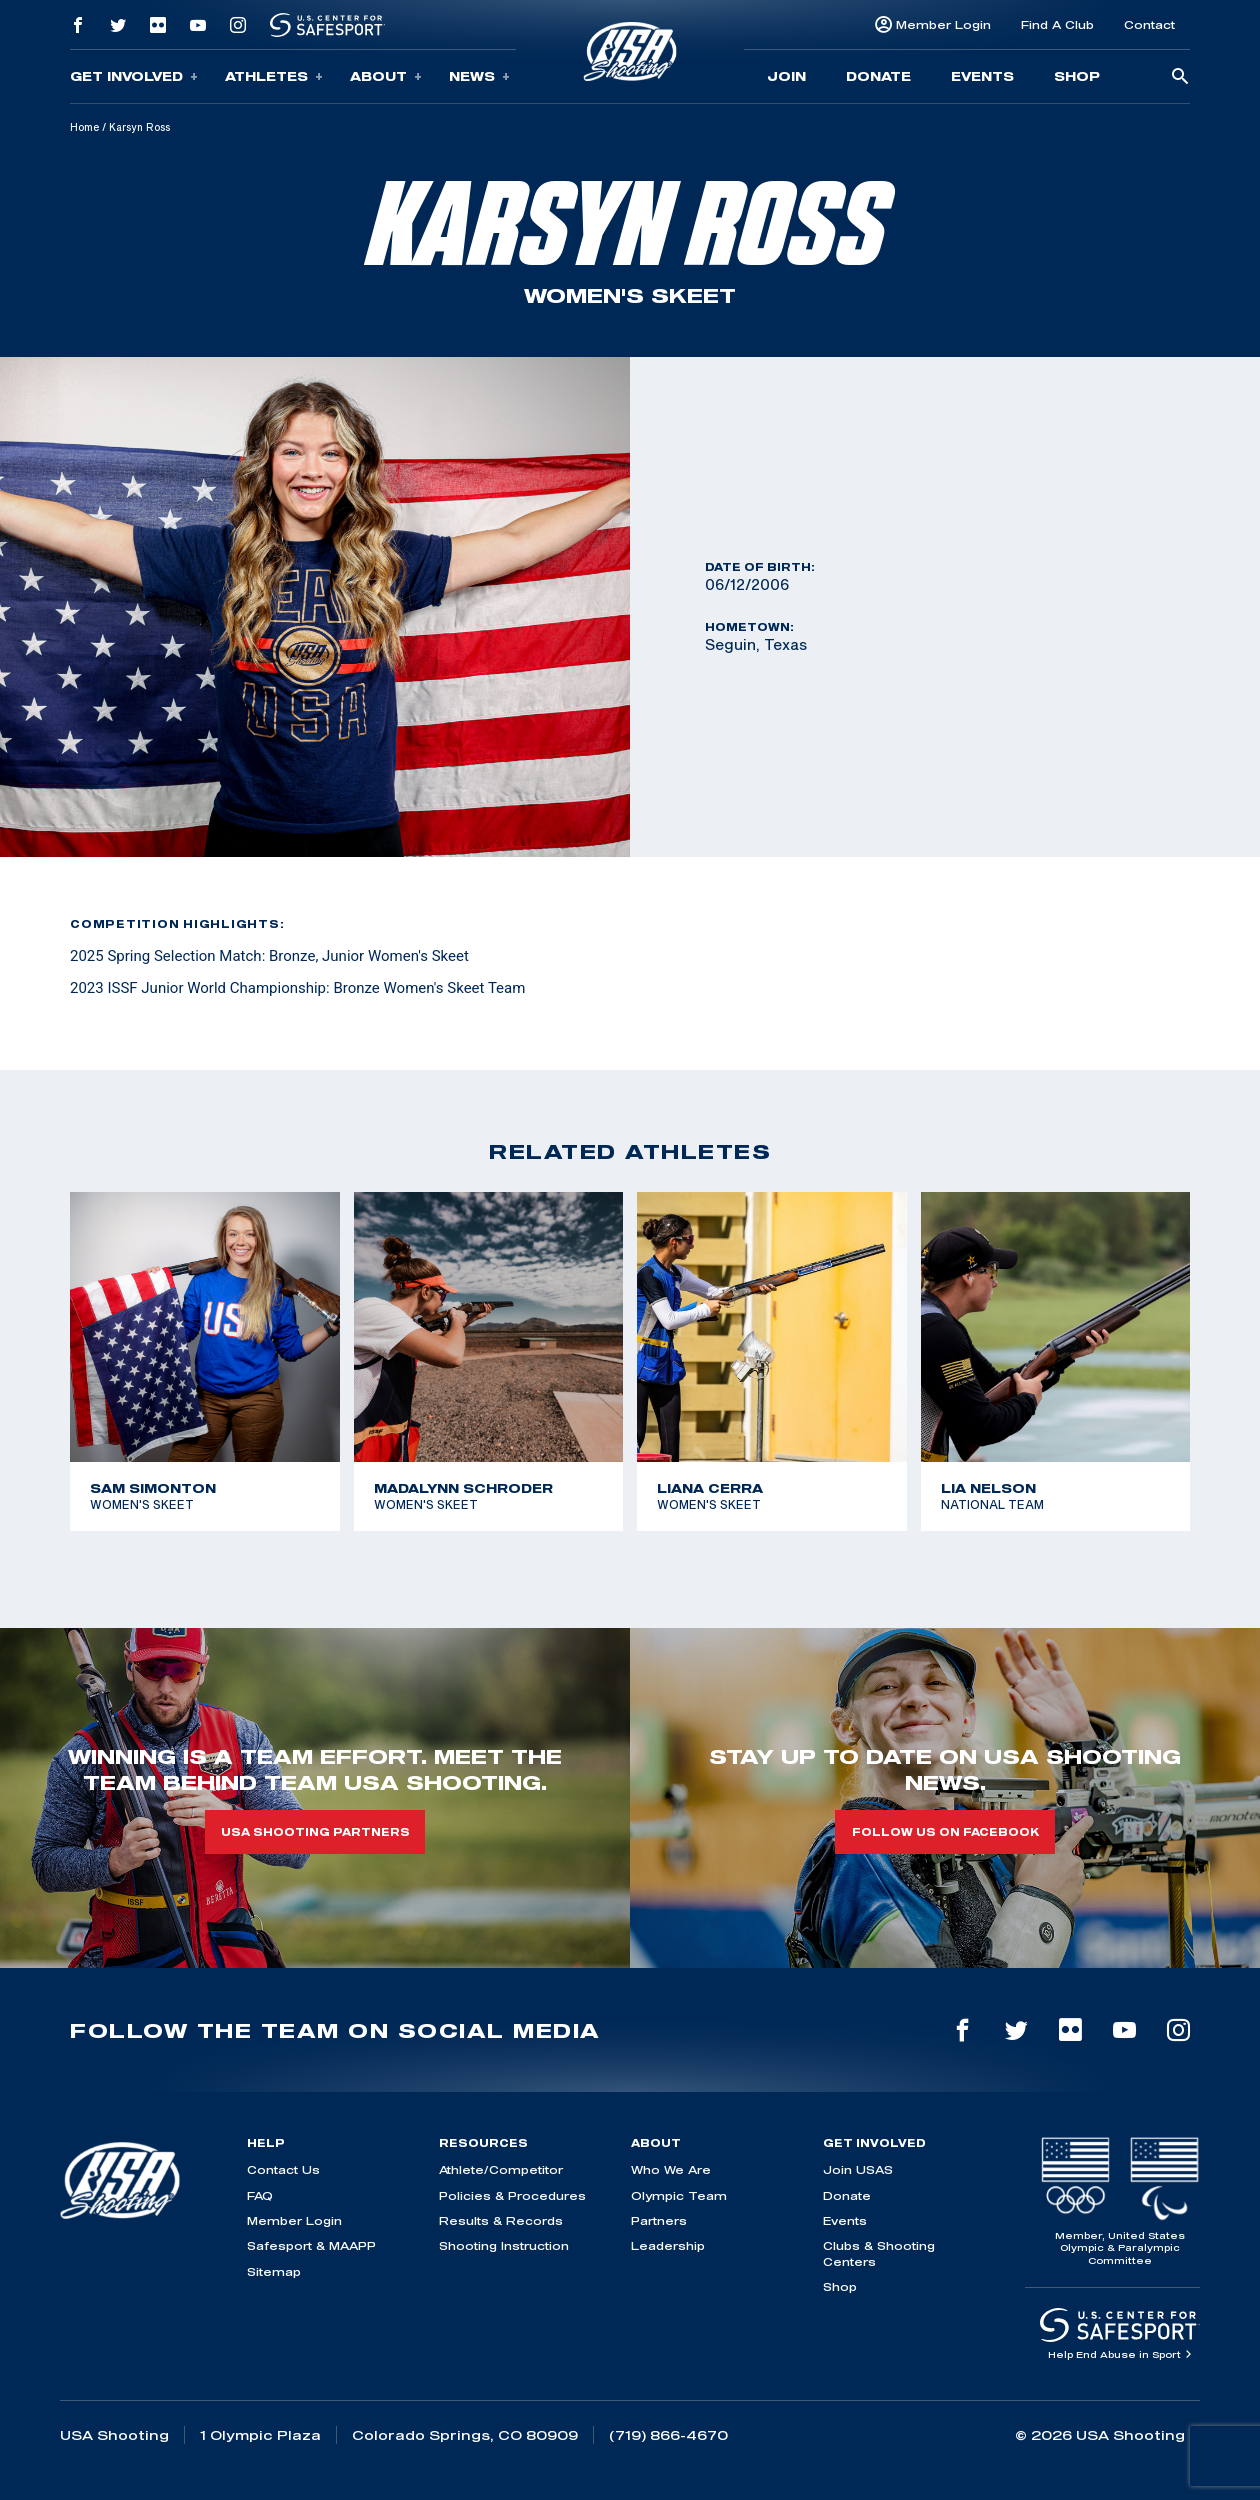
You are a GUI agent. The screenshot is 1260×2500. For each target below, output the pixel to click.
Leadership (668, 2245)
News (479, 76)
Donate (878, 76)
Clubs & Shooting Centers (879, 2253)
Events (982, 76)
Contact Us (283, 2169)
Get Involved (134, 76)
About (386, 76)
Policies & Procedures (512, 2195)
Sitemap (274, 2271)
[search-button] (1180, 77)
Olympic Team (679, 2195)
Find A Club (1057, 24)
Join (786, 76)
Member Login (943, 24)
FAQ (260, 2195)
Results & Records (501, 2220)
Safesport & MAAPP (311, 2245)
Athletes (274, 76)
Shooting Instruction (504, 2245)
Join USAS (858, 2169)
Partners (659, 2220)
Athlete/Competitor (501, 2169)
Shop (1077, 76)
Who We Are (671, 2169)
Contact (1149, 24)
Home (84, 127)
